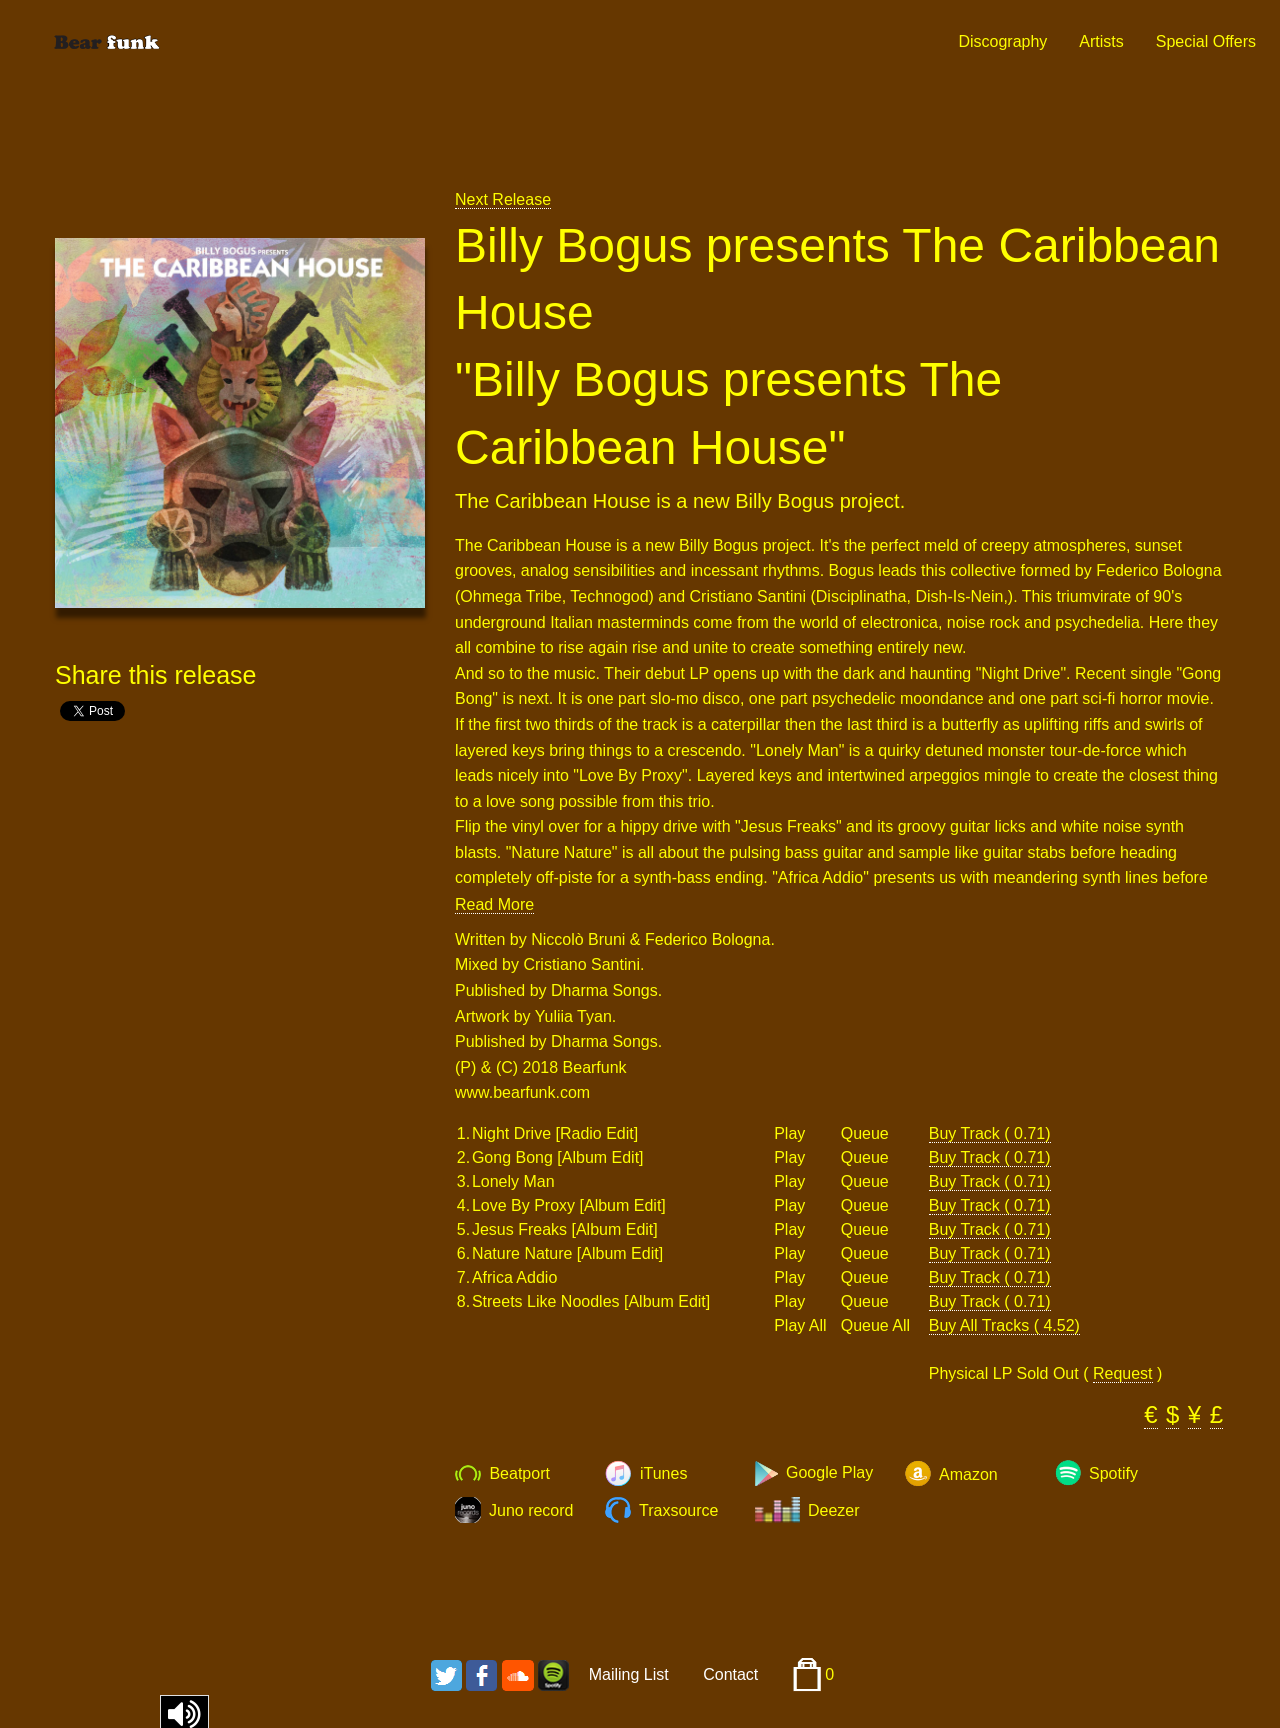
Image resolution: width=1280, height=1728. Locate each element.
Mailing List (629, 1674)
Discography (1002, 41)
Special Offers (1206, 41)
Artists (1101, 41)
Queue (865, 1134)
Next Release (503, 199)
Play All (800, 1326)
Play (789, 1134)
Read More (494, 904)
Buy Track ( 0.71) (990, 1133)
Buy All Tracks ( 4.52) (1004, 1325)
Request (1123, 1373)
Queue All (875, 1326)
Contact (730, 1674)
